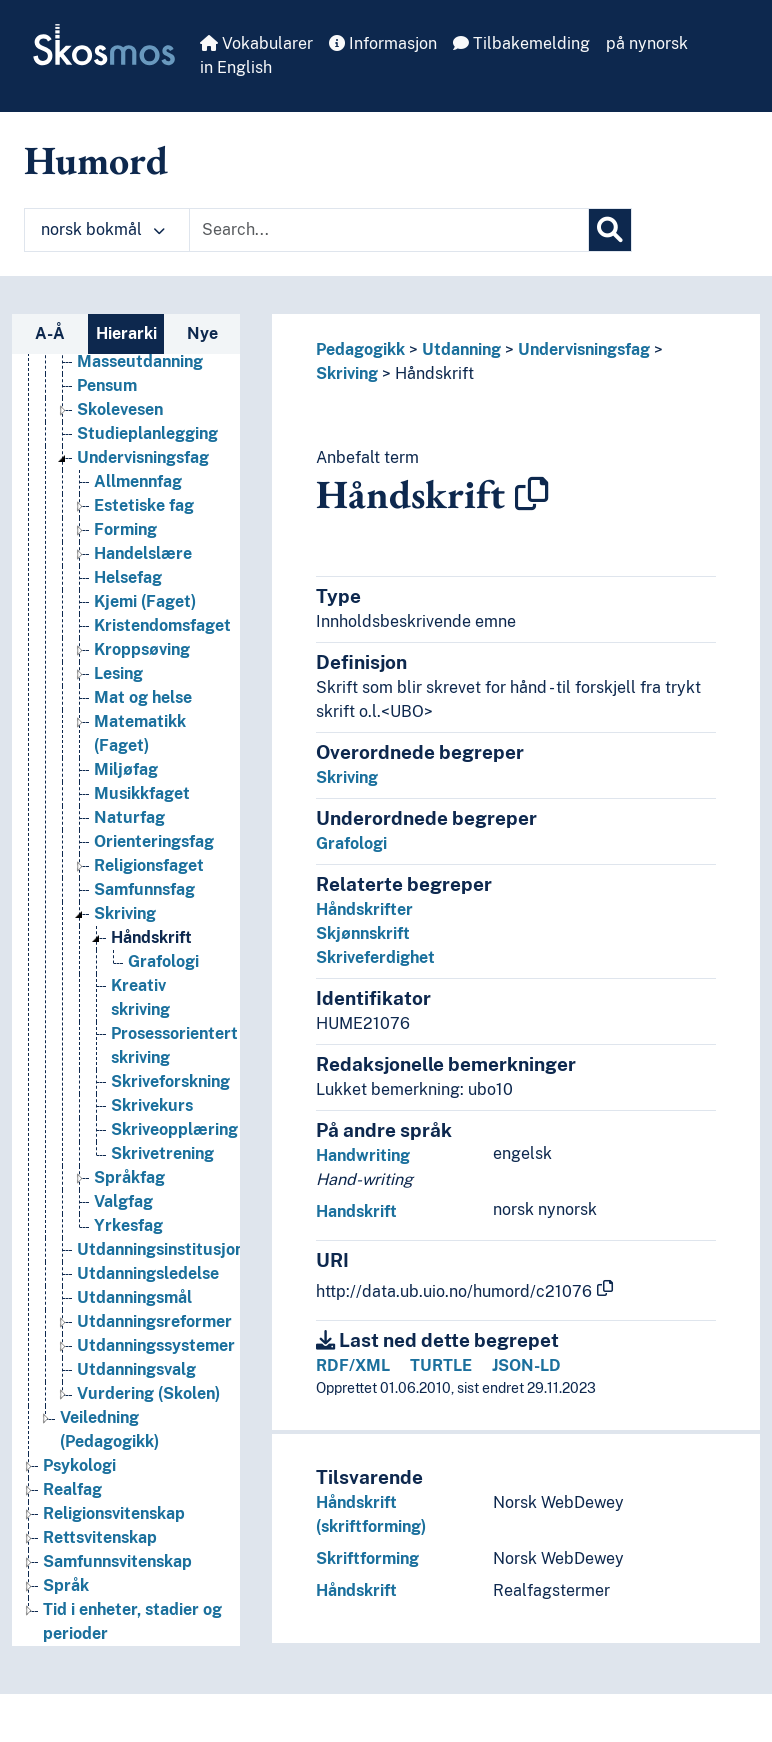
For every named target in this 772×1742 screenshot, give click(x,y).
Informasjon (383, 43)
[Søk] (610, 230)
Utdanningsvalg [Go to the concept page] (136, 1369)
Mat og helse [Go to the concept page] (143, 697)
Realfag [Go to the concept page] (72, 1489)
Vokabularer (256, 43)
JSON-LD (526, 1365)
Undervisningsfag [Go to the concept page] (143, 457)
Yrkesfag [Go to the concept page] (128, 1225)
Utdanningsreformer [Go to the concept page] (154, 1321)
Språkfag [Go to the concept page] (129, 1177)
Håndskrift (434, 373)
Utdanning (461, 349)
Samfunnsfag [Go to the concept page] (144, 889)
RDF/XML (353, 1365)
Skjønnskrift (363, 933)
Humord (96, 160)
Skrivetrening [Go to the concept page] (162, 1153)
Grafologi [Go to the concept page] (163, 961)
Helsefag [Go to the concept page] (128, 577)
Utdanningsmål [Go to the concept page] (134, 1297)
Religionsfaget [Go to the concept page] (149, 865)
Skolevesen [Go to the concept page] (120, 409)
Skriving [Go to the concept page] (125, 913)
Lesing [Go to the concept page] (118, 673)
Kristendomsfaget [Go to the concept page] (162, 625)
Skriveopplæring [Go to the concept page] (174, 1129)
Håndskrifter (364, 909)
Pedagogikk (360, 349)
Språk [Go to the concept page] (66, 1585)
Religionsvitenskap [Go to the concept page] (114, 1513)
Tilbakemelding (521, 43)
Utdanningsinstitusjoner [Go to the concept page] (168, 1249)
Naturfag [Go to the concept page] (129, 817)
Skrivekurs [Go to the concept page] (152, 1105)
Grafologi (351, 843)
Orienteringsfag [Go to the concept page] (154, 841)
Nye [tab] (202, 333)
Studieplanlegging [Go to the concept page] (147, 433)
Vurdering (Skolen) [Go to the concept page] (148, 1393)
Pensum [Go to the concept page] (107, 385)
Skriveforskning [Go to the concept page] (170, 1081)
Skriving (347, 373)
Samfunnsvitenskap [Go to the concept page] (117, 1561)
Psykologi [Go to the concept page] (79, 1465)
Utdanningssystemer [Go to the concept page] (156, 1345)
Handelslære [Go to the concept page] (143, 553)
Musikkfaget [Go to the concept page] (142, 793)
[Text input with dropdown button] (389, 230)
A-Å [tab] (50, 333)
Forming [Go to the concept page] (125, 529)
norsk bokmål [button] (103, 229)
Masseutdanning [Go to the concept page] (140, 361)
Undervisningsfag (584, 349)
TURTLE (441, 1365)
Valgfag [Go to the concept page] (123, 1201)
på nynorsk (647, 43)
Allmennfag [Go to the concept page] (138, 481)
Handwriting (363, 1155)
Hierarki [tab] (126, 333)
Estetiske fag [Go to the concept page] (144, 505)
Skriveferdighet (375, 957)
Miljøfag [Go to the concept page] (126, 769)
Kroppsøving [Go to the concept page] (142, 649)
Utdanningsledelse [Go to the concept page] (148, 1273)
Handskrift (356, 1211)
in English (236, 67)
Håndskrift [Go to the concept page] (151, 937)
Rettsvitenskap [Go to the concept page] (100, 1537)
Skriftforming (367, 1558)
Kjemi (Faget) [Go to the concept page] (145, 601)
